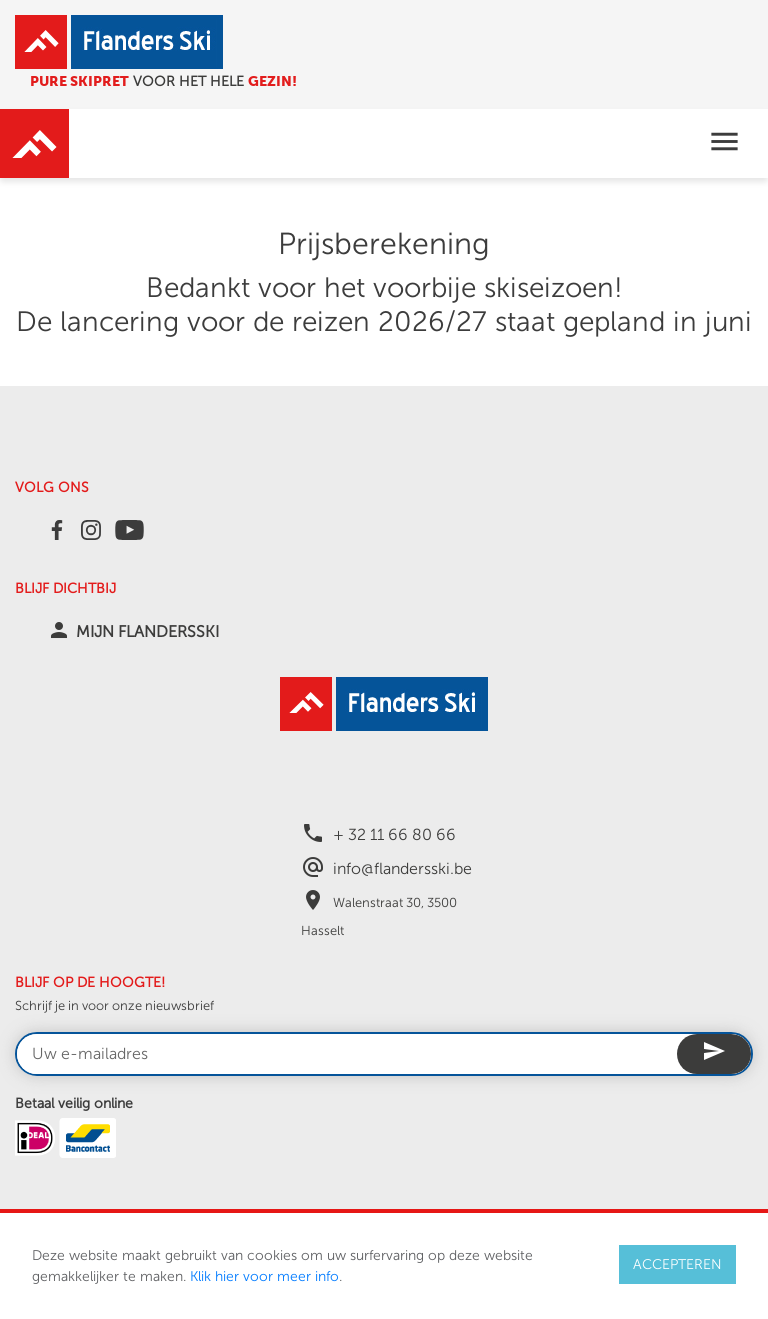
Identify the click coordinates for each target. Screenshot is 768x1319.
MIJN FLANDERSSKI (147, 632)
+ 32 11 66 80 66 (394, 835)
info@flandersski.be (402, 869)
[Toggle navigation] (724, 143)
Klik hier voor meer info (264, 1276)
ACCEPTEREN (677, 1264)
